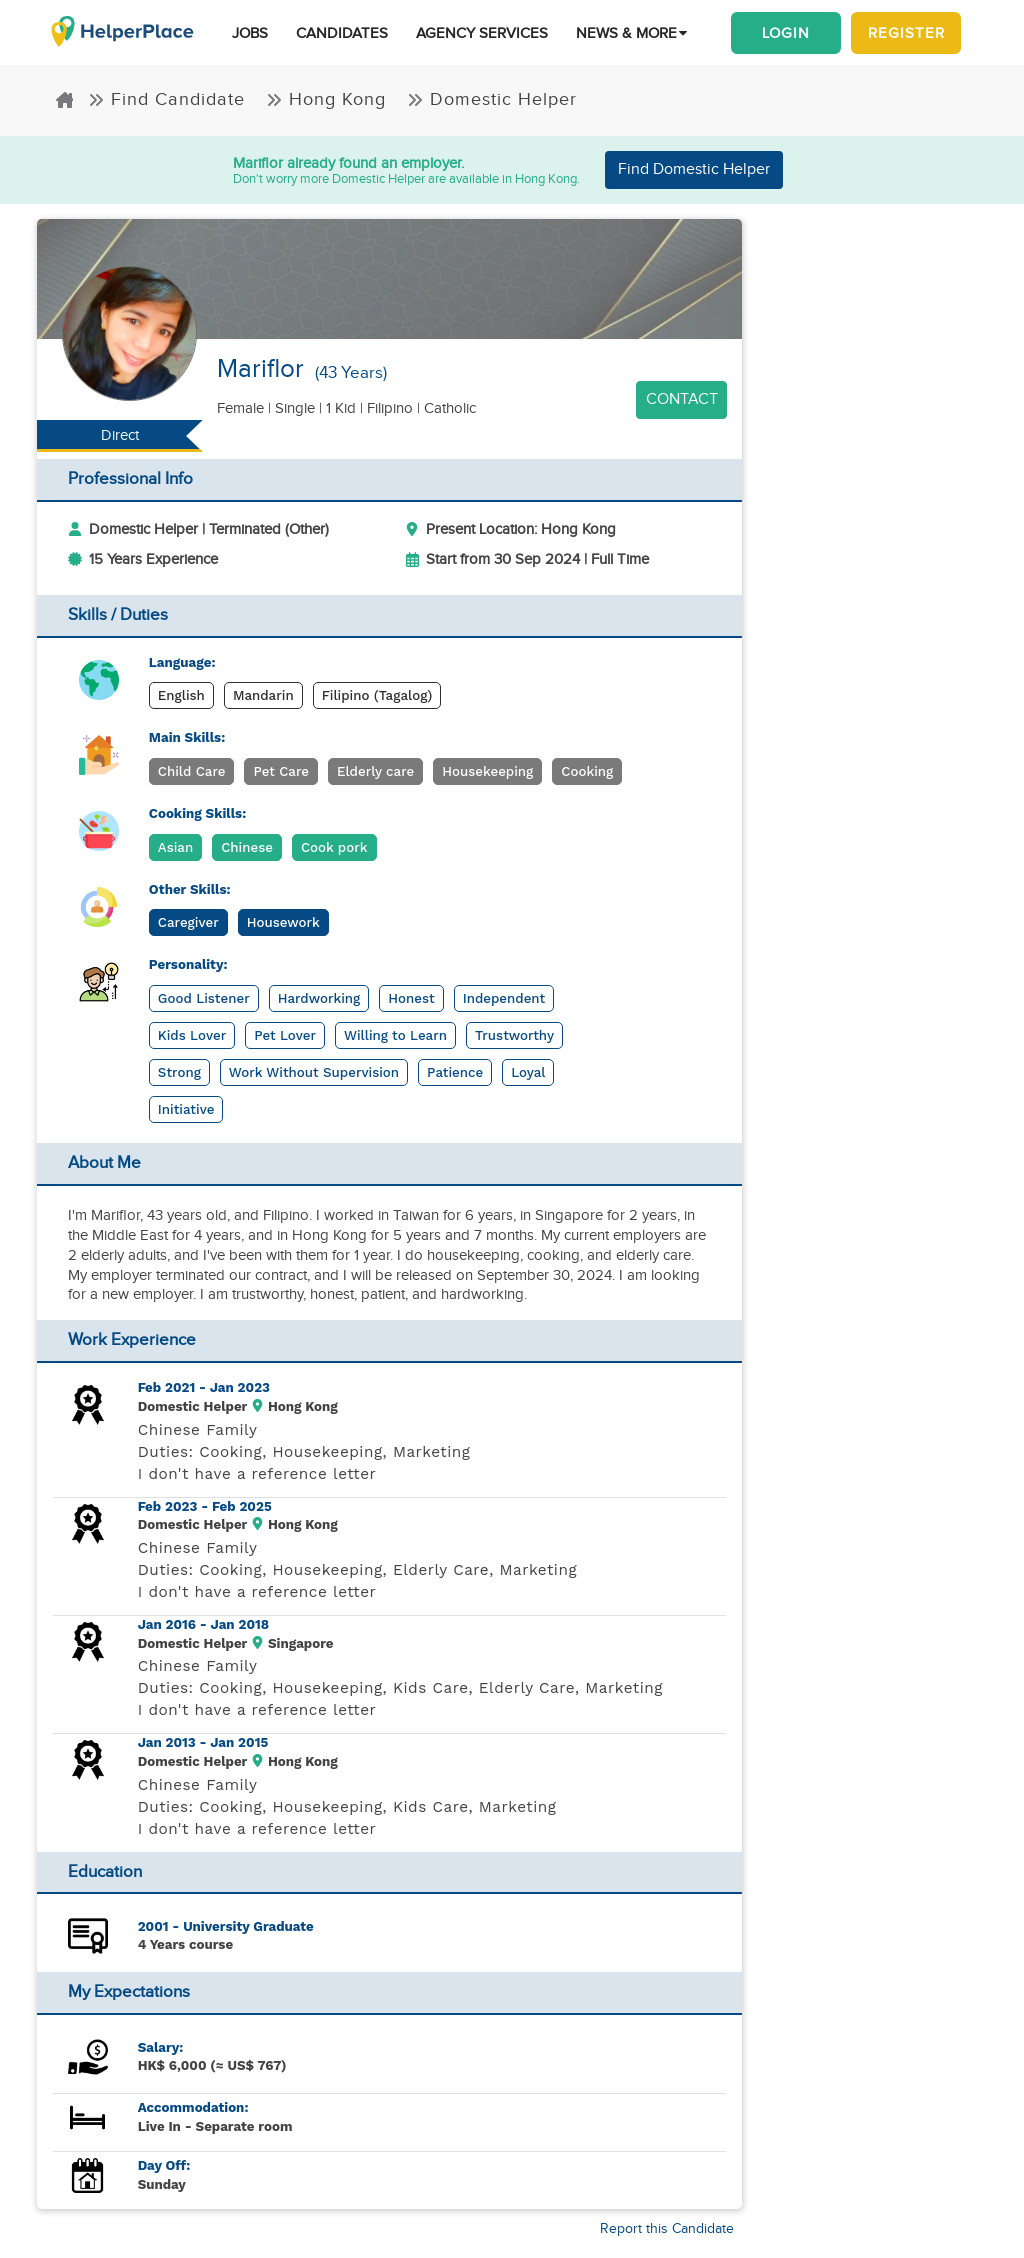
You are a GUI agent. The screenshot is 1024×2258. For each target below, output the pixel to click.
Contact (682, 399)
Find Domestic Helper (694, 169)
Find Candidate (169, 99)
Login (786, 33)
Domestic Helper (492, 99)
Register (906, 33)
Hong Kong (329, 99)
